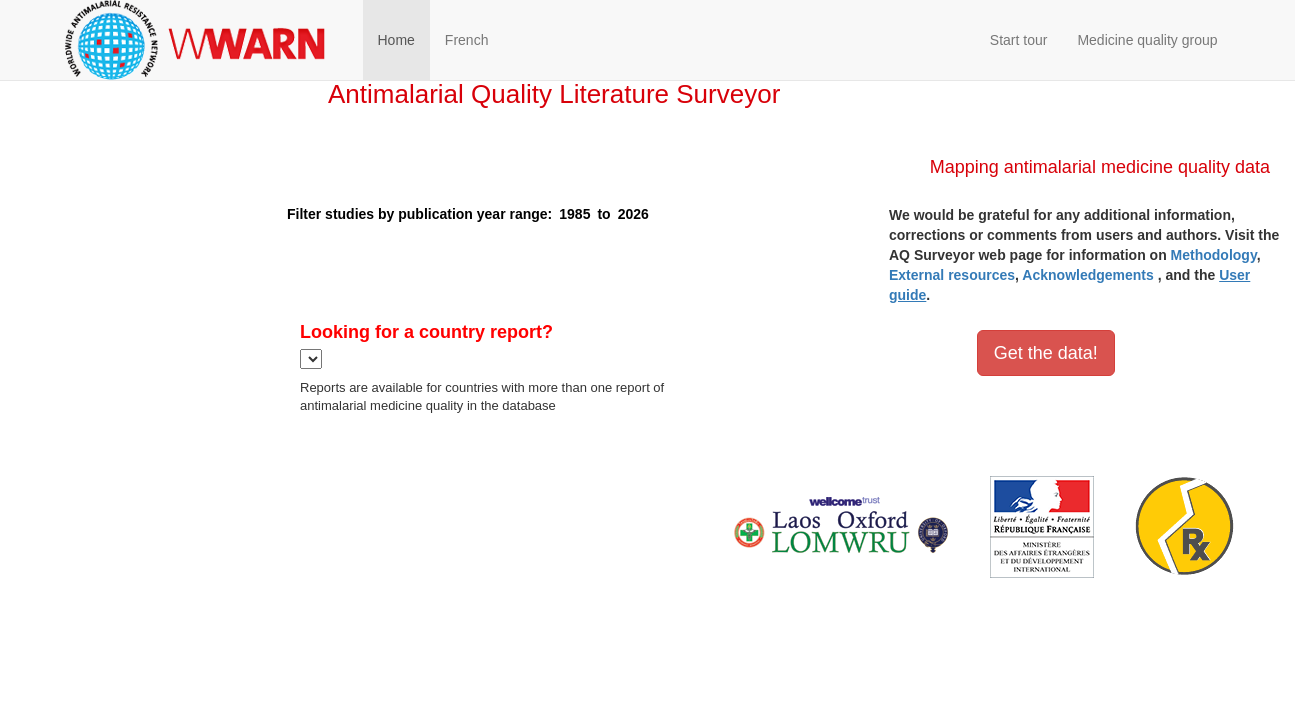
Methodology (1214, 255)
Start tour (1019, 40)
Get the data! (1046, 353)
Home (396, 40)
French (467, 40)
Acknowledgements (1087, 275)
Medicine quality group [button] (1147, 40)
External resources (952, 275)
